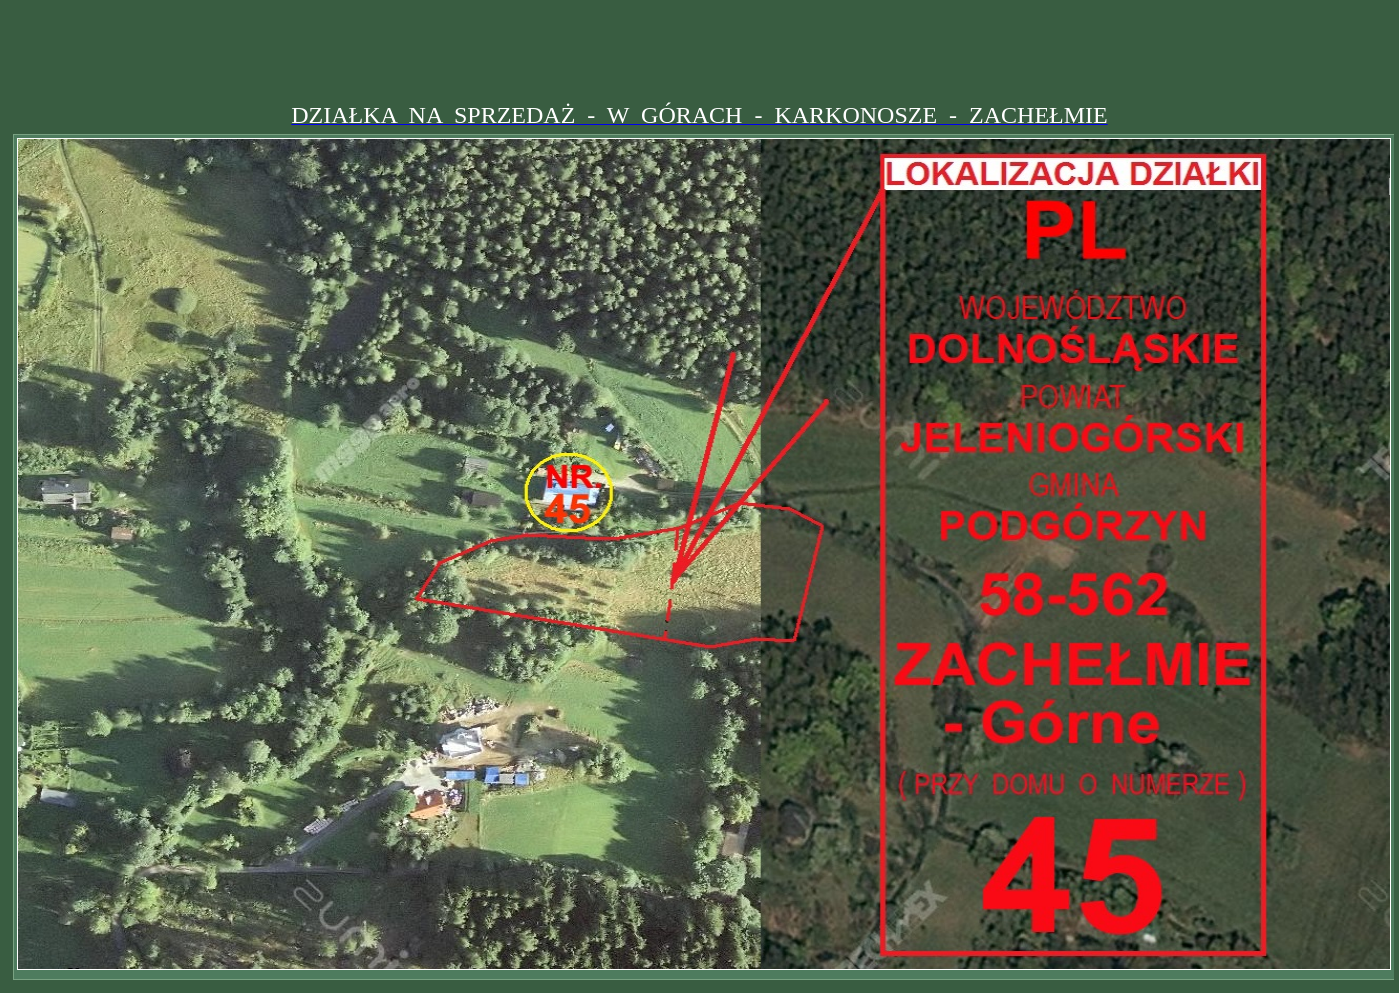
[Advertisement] (700, 53)
